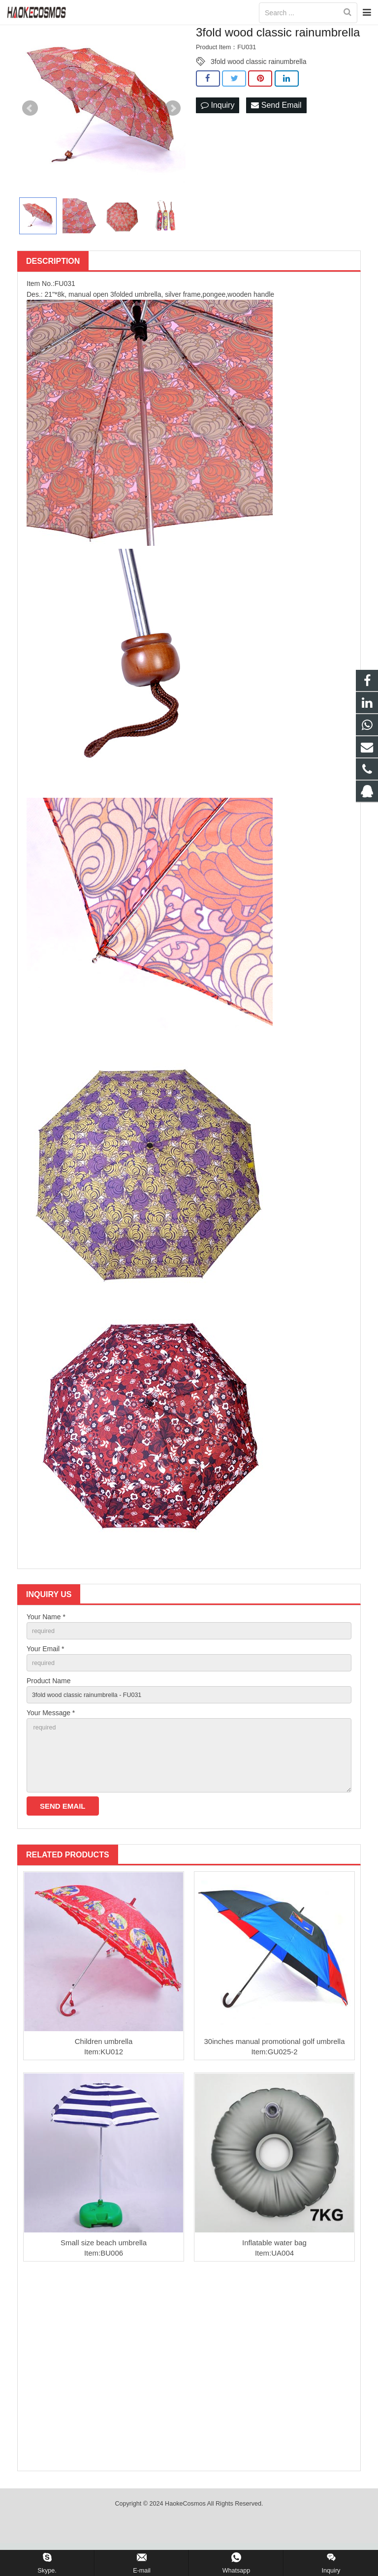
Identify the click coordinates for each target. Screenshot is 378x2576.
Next (173, 126)
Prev (30, 126)
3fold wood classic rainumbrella (259, 80)
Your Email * (45, 1669)
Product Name (48, 1703)
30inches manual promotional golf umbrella (274, 2074)
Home (127, 33)
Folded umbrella (241, 33)
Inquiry (217, 124)
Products (160, 33)
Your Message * (51, 1737)
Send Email (276, 124)
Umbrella (195, 33)
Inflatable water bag (274, 2275)
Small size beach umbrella (104, 2275)
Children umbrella (104, 2074)
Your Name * (46, 1635)
